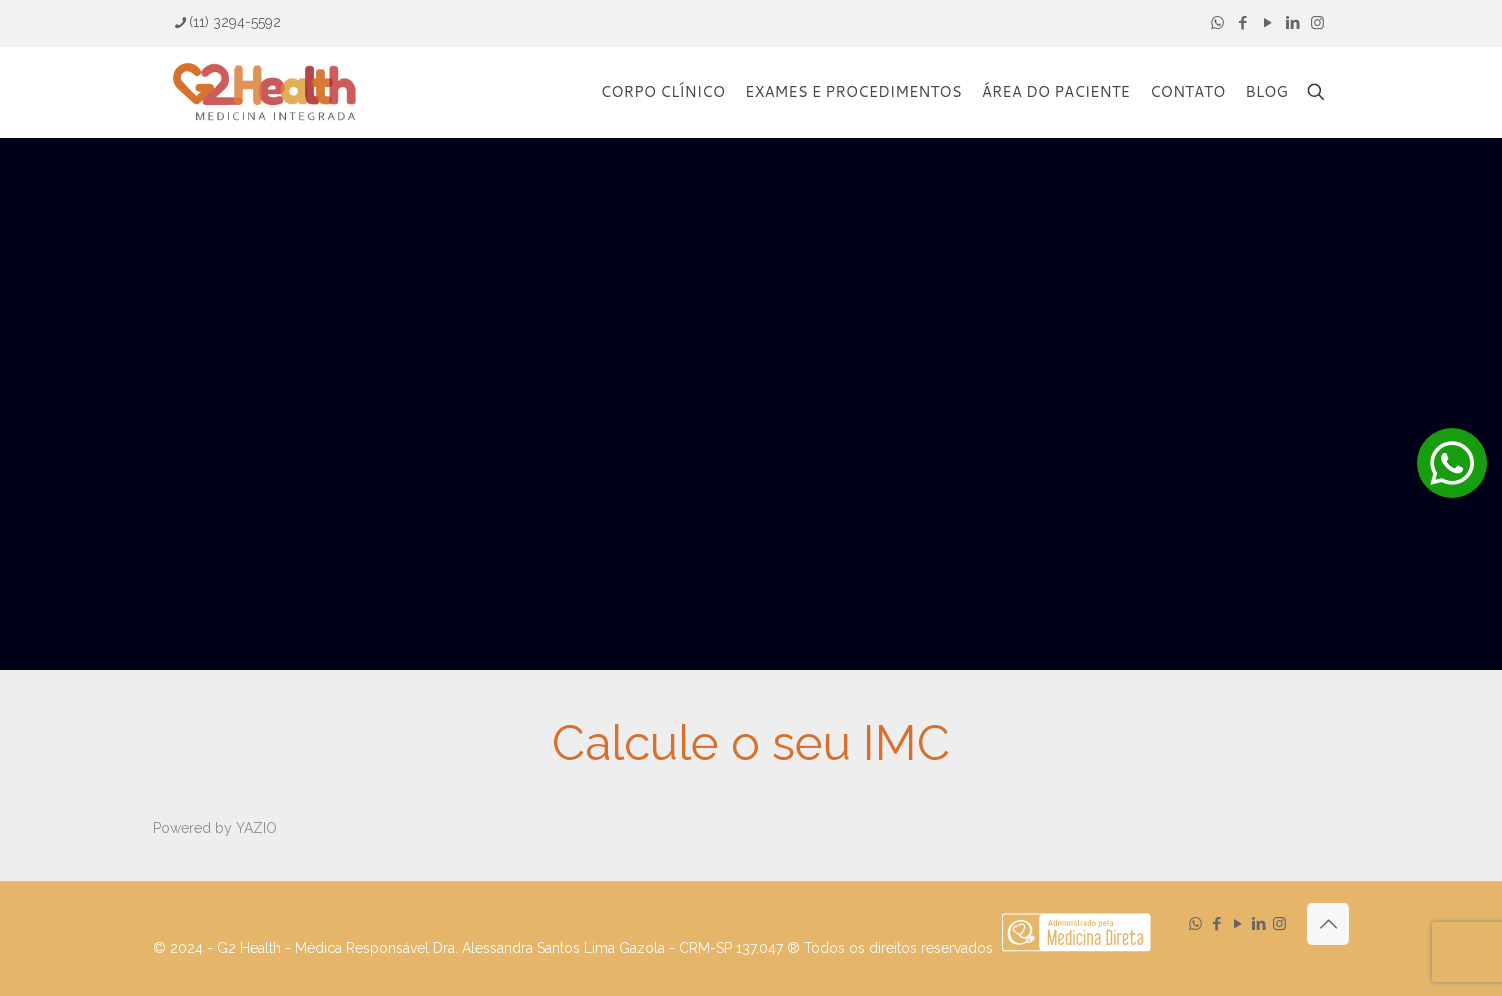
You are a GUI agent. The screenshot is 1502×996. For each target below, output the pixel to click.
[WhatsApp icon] (1217, 23)
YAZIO (256, 828)
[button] (1452, 463)
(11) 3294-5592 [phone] (235, 22)
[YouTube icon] (1267, 23)
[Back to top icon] (1328, 924)
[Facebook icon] (1242, 23)
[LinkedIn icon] (1292, 23)
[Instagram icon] (1317, 23)
